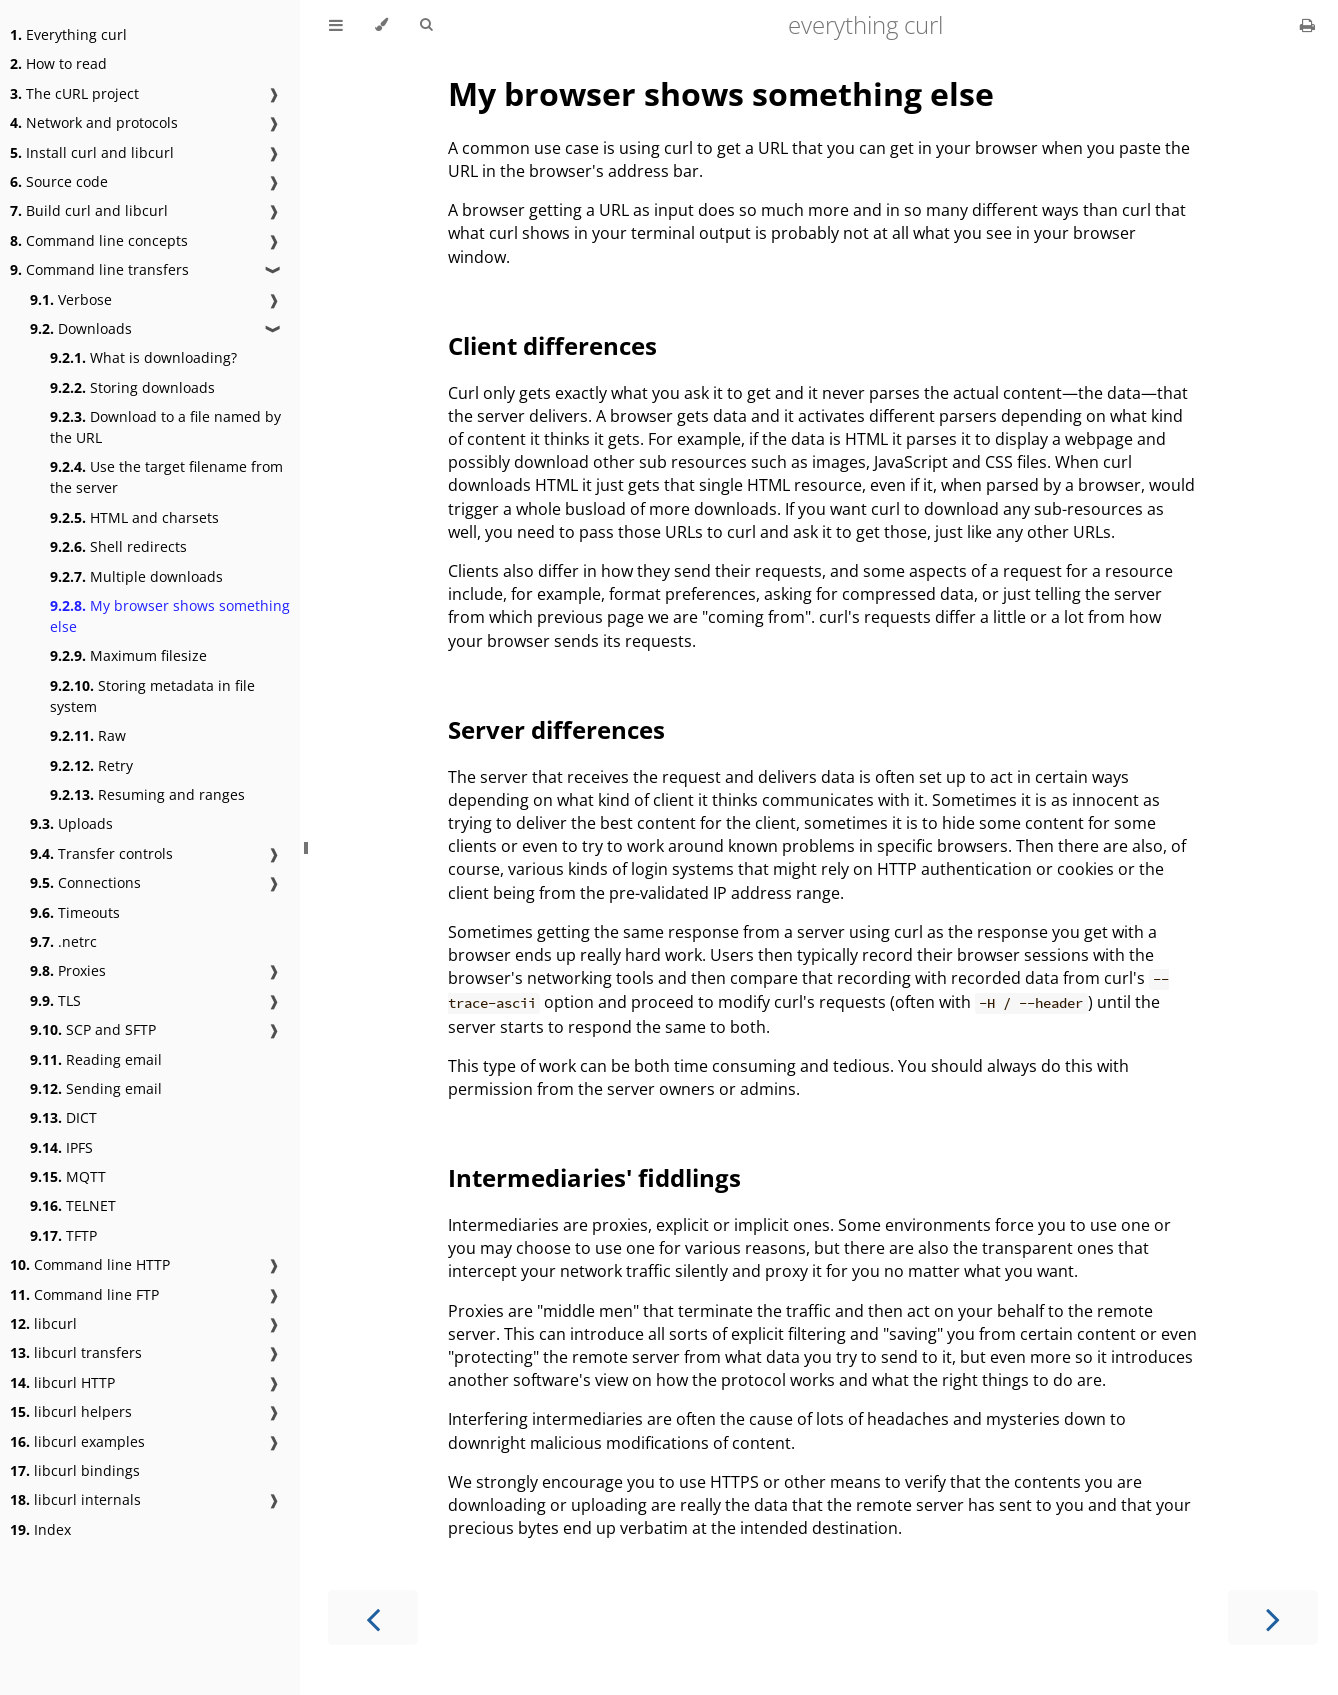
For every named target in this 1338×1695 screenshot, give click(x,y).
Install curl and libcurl (92, 152)
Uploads (71, 823)
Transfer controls (101, 853)
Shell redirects (118, 546)
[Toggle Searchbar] (426, 25)
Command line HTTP (90, 1264)
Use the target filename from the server (166, 477)
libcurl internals (75, 1499)
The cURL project (74, 93)
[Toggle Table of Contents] (336, 25)
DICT (63, 1117)
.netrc (63, 941)
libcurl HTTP (62, 1382)
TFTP (63, 1235)
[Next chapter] (1273, 1617)
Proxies (68, 970)
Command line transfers (99, 269)
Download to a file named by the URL (165, 427)
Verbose (71, 299)
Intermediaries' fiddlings (594, 1177)
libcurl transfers (76, 1352)
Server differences (556, 729)
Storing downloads (132, 387)
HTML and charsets (134, 517)
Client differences (552, 345)
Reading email (96, 1059)
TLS (55, 1000)
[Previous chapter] (373, 1617)
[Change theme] (381, 25)
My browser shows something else (170, 616)
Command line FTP (84, 1294)
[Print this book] (1307, 25)
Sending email (96, 1088)
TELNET (73, 1205)
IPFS (61, 1147)
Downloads (81, 328)
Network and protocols (94, 122)
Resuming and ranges (147, 794)
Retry (91, 765)
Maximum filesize (128, 655)
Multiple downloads (136, 576)
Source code (59, 181)
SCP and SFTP (93, 1029)
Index (40, 1529)
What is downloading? (143, 357)
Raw (88, 735)
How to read (58, 63)
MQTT (68, 1176)
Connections (85, 882)
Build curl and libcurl (89, 210)
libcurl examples (77, 1441)
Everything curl (68, 34)
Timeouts (75, 912)
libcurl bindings (75, 1470)
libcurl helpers (71, 1411)
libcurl (43, 1323)
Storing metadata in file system (152, 696)
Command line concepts (99, 240)
